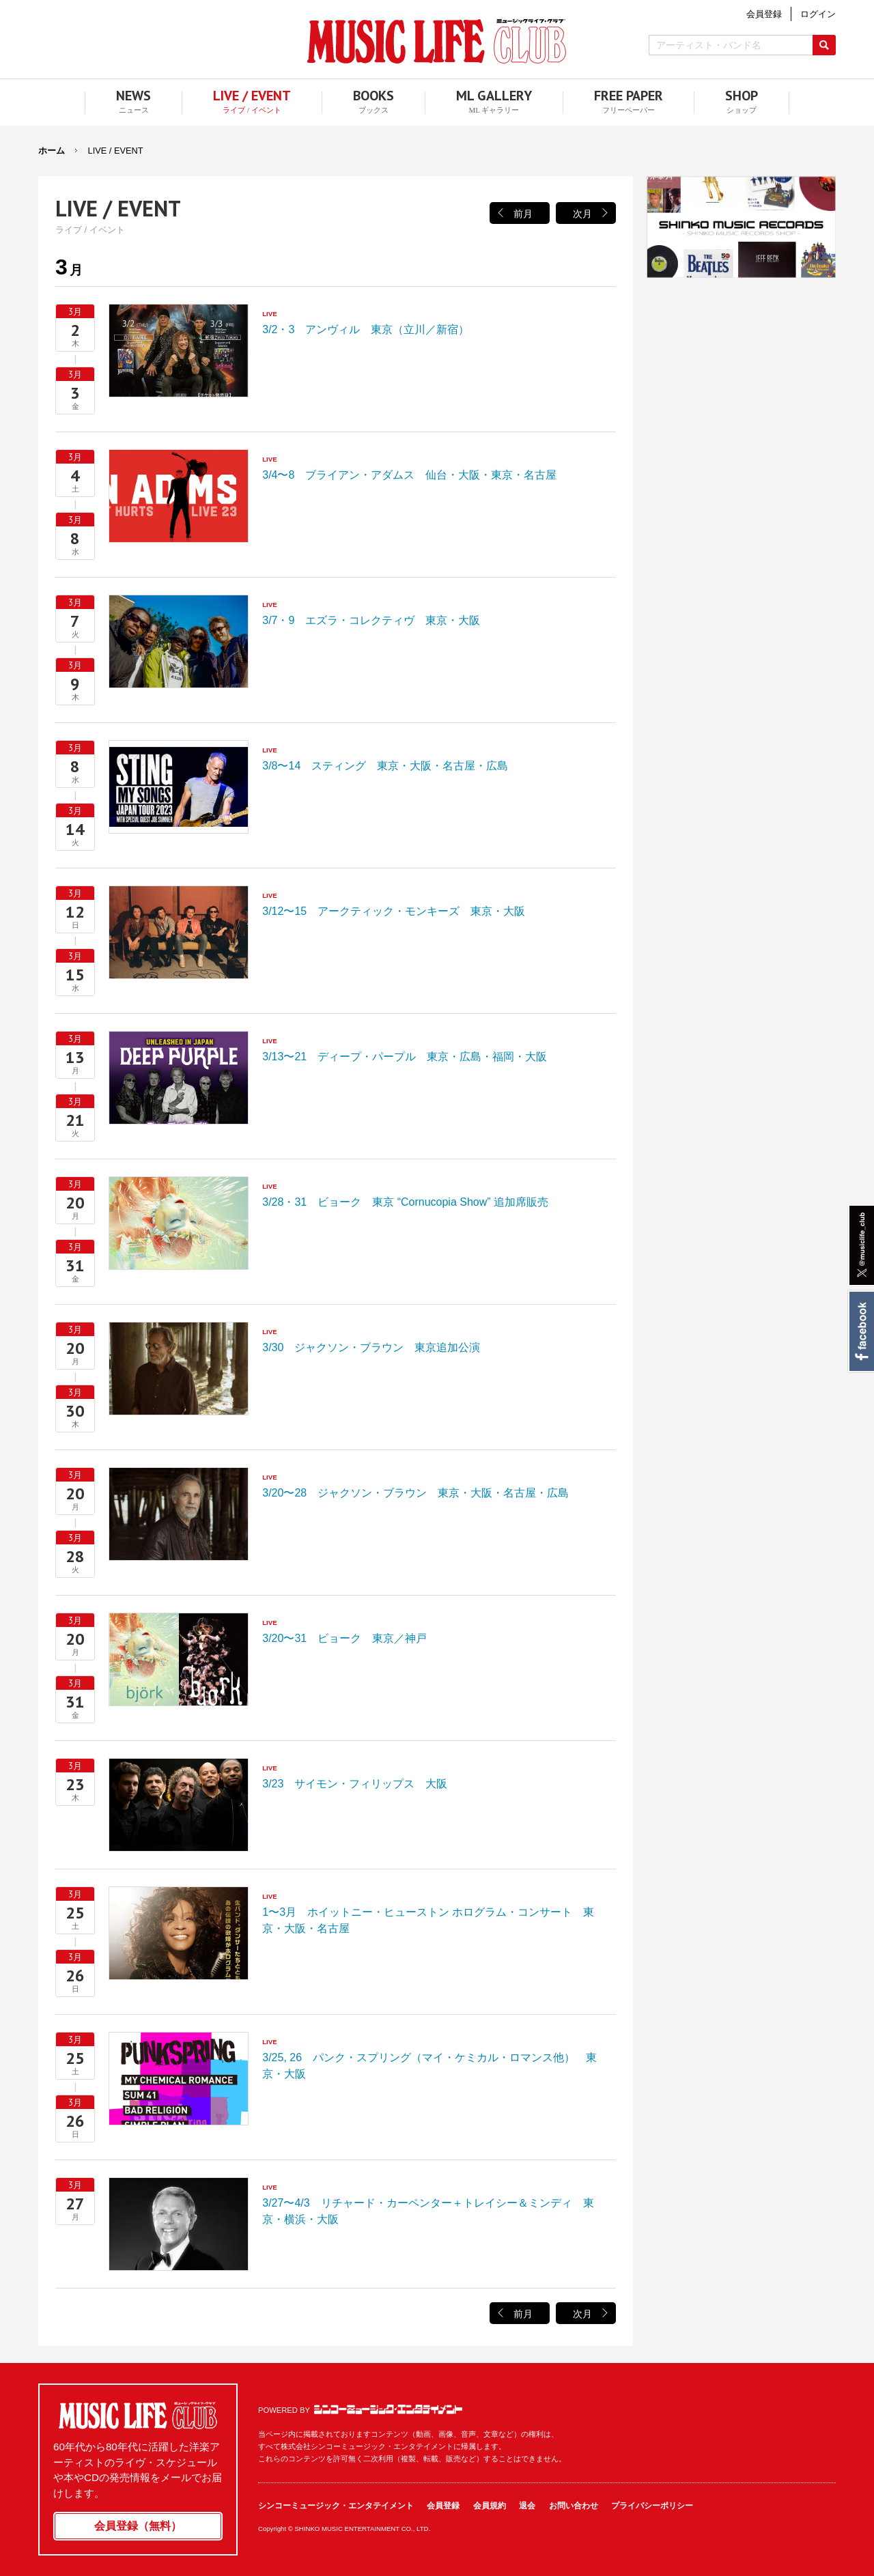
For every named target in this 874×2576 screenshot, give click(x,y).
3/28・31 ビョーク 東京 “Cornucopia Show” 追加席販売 (179, 1223)
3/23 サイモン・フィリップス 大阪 (179, 1805)
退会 (527, 2505)
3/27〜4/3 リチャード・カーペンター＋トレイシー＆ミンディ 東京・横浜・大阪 (179, 2224)
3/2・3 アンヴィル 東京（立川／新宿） (179, 350)
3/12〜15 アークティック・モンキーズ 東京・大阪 (179, 932)
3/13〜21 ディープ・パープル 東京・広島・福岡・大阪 (179, 1077)
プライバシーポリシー (652, 2505)
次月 (582, 213)
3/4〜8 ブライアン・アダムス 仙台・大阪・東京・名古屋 (179, 496)
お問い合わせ (573, 2505)
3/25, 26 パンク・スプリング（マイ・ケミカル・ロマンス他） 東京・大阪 (179, 2078)
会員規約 (489, 2505)
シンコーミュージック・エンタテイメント (388, 2409)
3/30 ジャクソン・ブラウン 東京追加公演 (179, 1368)
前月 (523, 213)
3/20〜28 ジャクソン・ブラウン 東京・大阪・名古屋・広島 (179, 1514)
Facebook (860, 1331)
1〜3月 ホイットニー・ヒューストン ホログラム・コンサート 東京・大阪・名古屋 (179, 1933)
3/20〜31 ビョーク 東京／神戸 (179, 1659)
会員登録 (443, 2505)
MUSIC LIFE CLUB (437, 41)
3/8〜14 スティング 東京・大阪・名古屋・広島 (179, 787)
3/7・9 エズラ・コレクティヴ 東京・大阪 (179, 641)
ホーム (51, 150)
